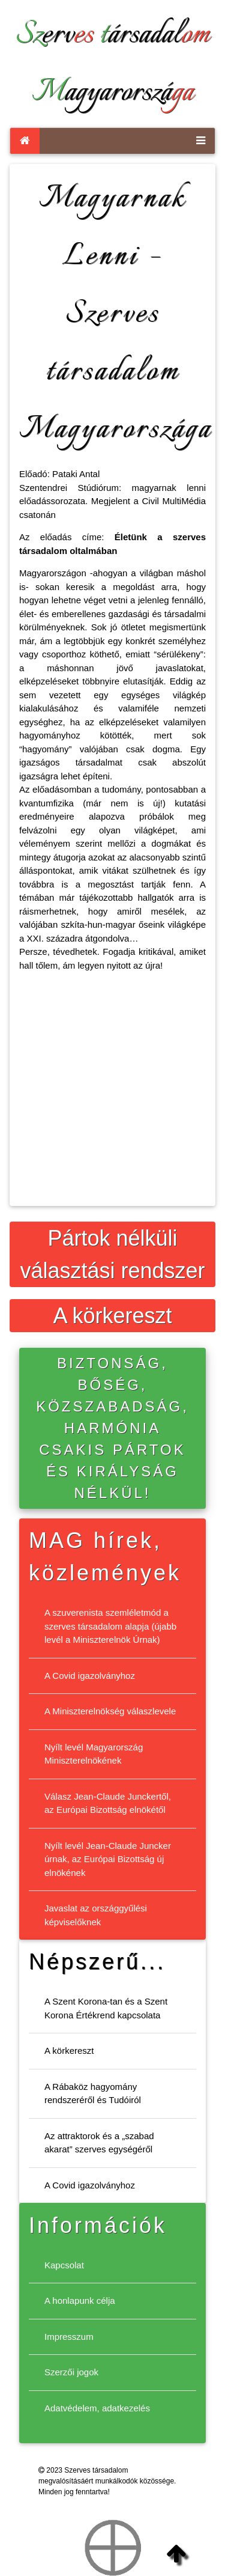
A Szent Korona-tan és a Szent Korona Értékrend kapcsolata (105, 2008)
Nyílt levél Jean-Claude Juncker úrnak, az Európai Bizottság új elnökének (107, 1859)
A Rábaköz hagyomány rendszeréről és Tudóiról (92, 2093)
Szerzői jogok (71, 2372)
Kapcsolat (64, 2265)
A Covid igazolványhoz (89, 1675)
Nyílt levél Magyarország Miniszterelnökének (93, 1754)
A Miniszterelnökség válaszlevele (110, 1711)
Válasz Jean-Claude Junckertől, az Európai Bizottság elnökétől (107, 1803)
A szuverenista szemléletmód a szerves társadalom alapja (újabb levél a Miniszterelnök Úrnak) (110, 1626)
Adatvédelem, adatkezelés (97, 2408)
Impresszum (69, 2336)
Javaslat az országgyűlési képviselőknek (95, 1915)
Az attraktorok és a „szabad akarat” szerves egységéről (99, 2143)
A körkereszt (112, 1315)
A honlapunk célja (79, 2300)
